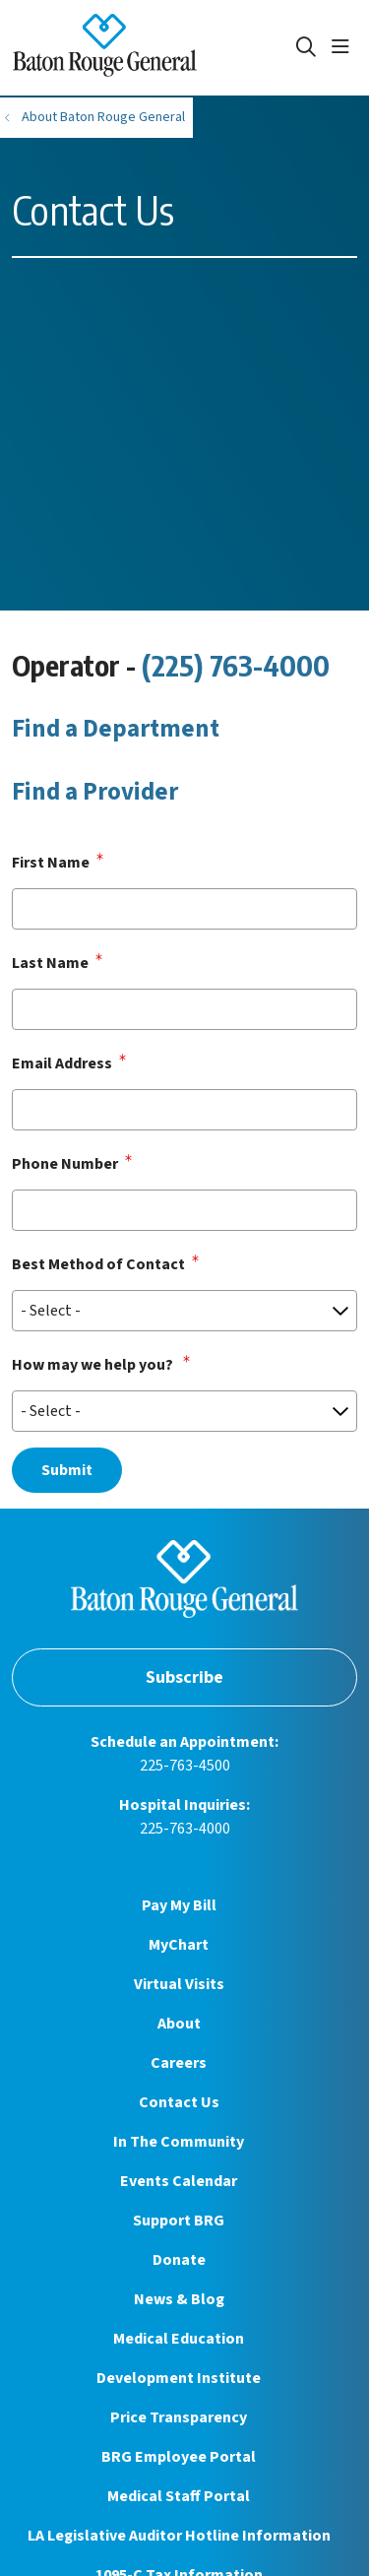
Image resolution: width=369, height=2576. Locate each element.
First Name (51, 862)
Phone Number (65, 1164)
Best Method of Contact (98, 1264)
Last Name (50, 963)
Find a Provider (95, 791)
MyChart (179, 1945)
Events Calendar (178, 2181)
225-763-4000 (185, 1828)
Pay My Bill (179, 1905)
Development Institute (178, 2378)
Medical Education (178, 2339)
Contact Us (179, 2102)
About (179, 2023)
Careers (179, 2063)
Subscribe (184, 1677)
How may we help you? (94, 1365)
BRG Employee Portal (178, 2457)
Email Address (62, 1063)
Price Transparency (178, 2417)
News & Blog (179, 2299)
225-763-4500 (185, 1765)
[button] (344, 47)
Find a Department (115, 728)
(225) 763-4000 (236, 664)
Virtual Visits (179, 1984)
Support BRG (178, 2220)
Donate (179, 2260)
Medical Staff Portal (178, 2496)
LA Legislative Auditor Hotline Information (179, 2535)
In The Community (178, 2142)
